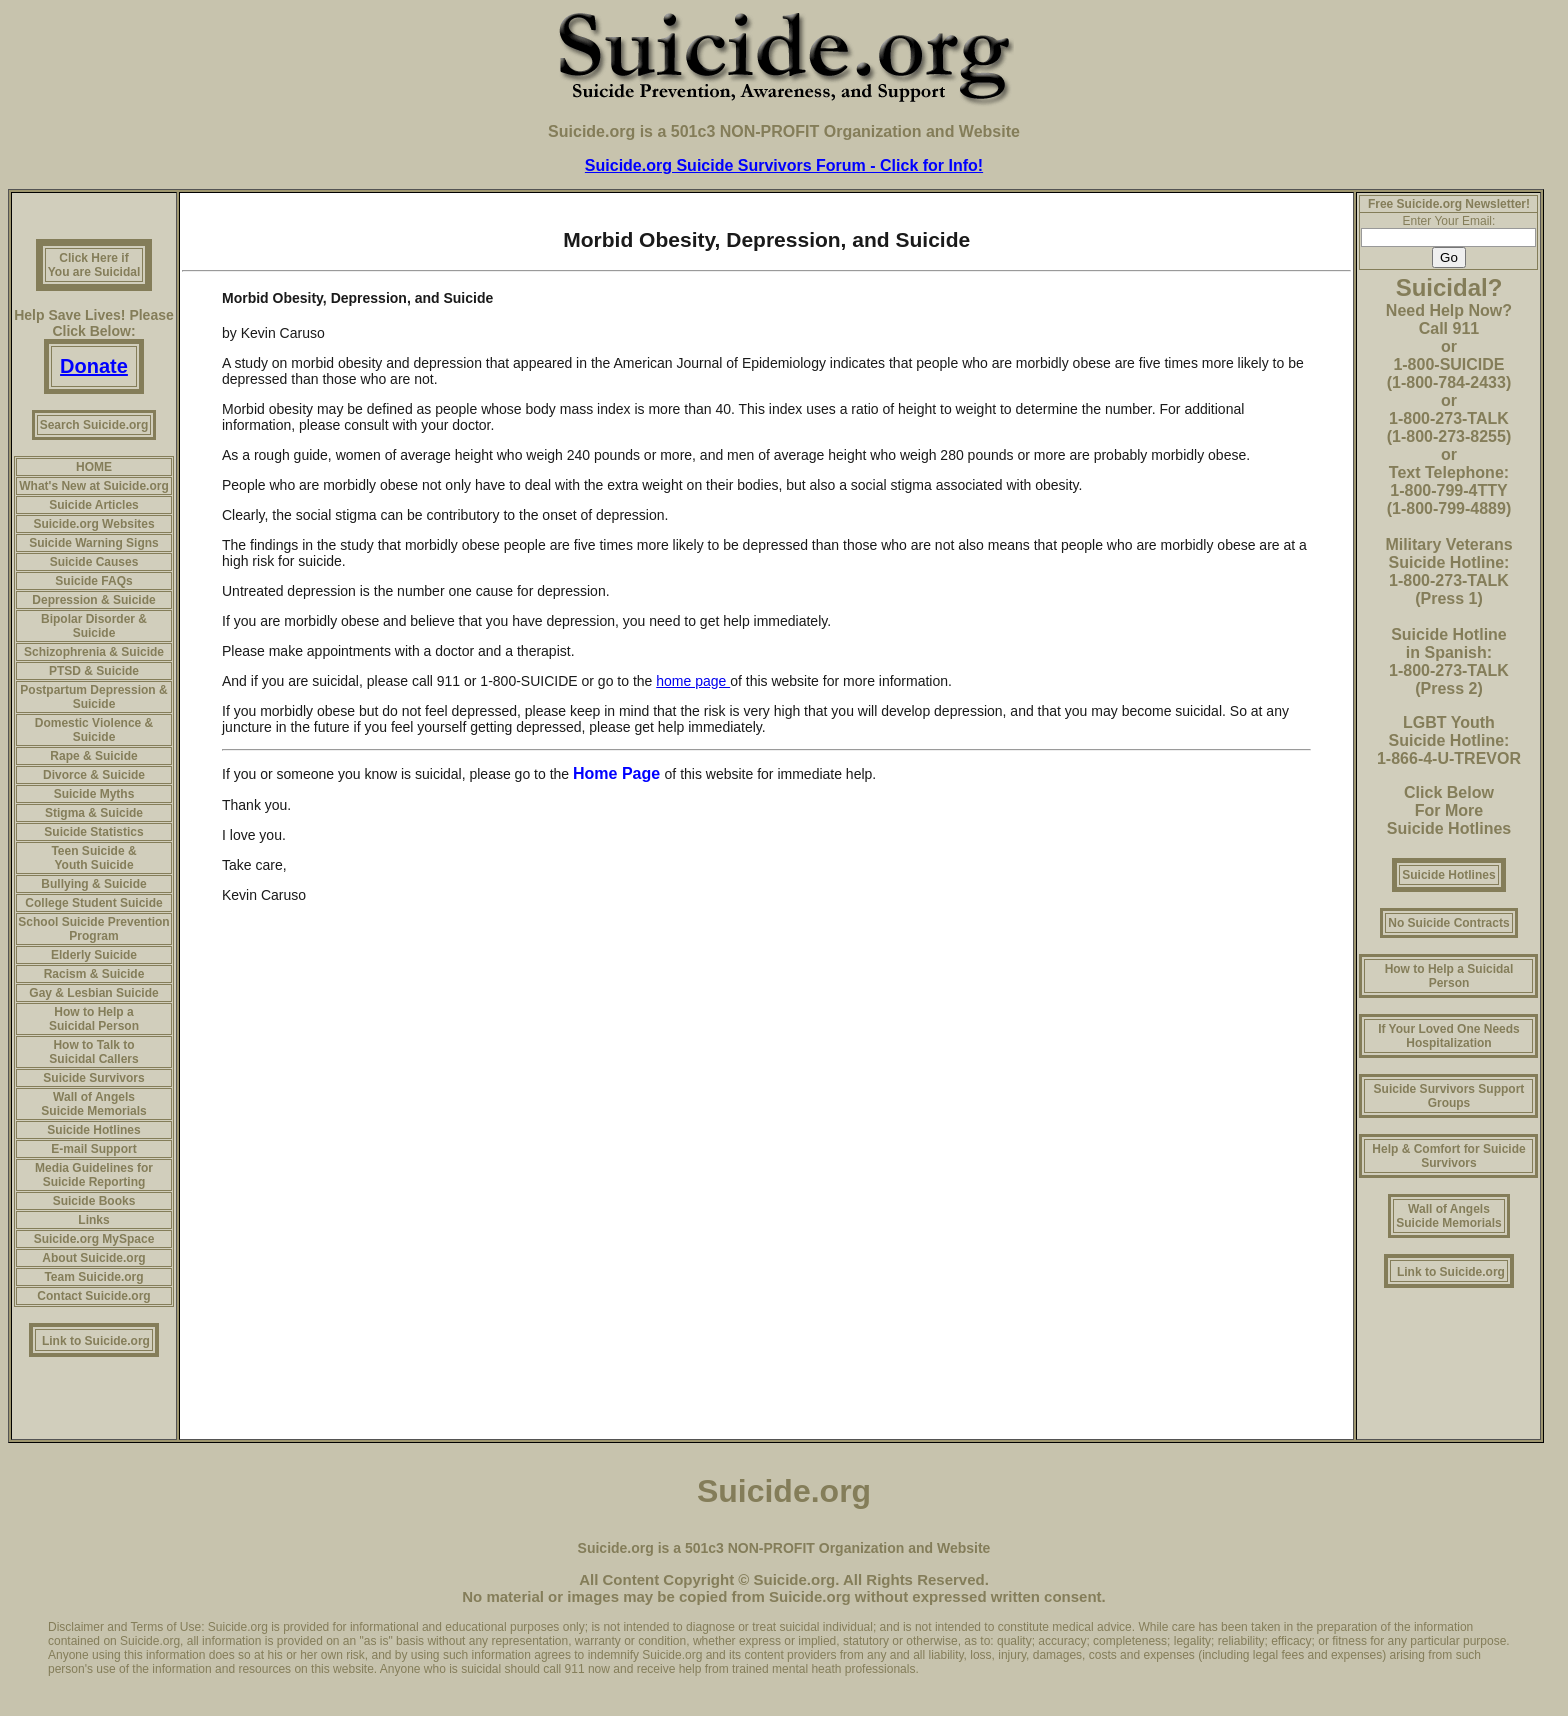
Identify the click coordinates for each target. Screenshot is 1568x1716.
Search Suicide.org (94, 425)
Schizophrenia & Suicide (94, 652)
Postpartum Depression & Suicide (93, 697)
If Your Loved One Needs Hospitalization (1449, 1036)
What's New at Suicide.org (94, 486)
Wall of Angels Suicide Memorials (93, 1104)
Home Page (619, 773)
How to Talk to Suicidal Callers (93, 1052)
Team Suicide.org (93, 1277)
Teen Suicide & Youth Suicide (93, 858)
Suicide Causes (94, 562)
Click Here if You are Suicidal (94, 265)
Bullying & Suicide (93, 884)
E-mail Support (93, 1149)
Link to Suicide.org (96, 1341)
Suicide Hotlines (93, 1130)
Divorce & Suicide (94, 775)
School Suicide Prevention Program (93, 929)
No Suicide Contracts (1448, 923)
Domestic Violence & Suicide (94, 730)
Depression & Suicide (93, 600)
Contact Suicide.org (93, 1296)
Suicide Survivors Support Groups (1449, 1096)
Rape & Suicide (93, 756)
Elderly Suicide (94, 955)
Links (93, 1220)
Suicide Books (94, 1201)
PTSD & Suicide (94, 671)
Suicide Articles (94, 505)
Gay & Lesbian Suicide (93, 993)
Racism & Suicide (94, 974)
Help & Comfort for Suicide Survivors (1448, 1156)
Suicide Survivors (93, 1078)
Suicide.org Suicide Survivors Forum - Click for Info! (784, 165)
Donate (94, 366)
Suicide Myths (94, 794)
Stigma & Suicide (94, 813)
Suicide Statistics (93, 832)
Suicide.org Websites (93, 524)
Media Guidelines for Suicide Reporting (94, 1175)
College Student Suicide (93, 903)
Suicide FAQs (93, 581)
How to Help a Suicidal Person (94, 1019)
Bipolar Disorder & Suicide (94, 626)
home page (693, 681)
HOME (94, 467)
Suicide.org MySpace (94, 1239)
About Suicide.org (93, 1258)
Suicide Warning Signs (94, 543)
